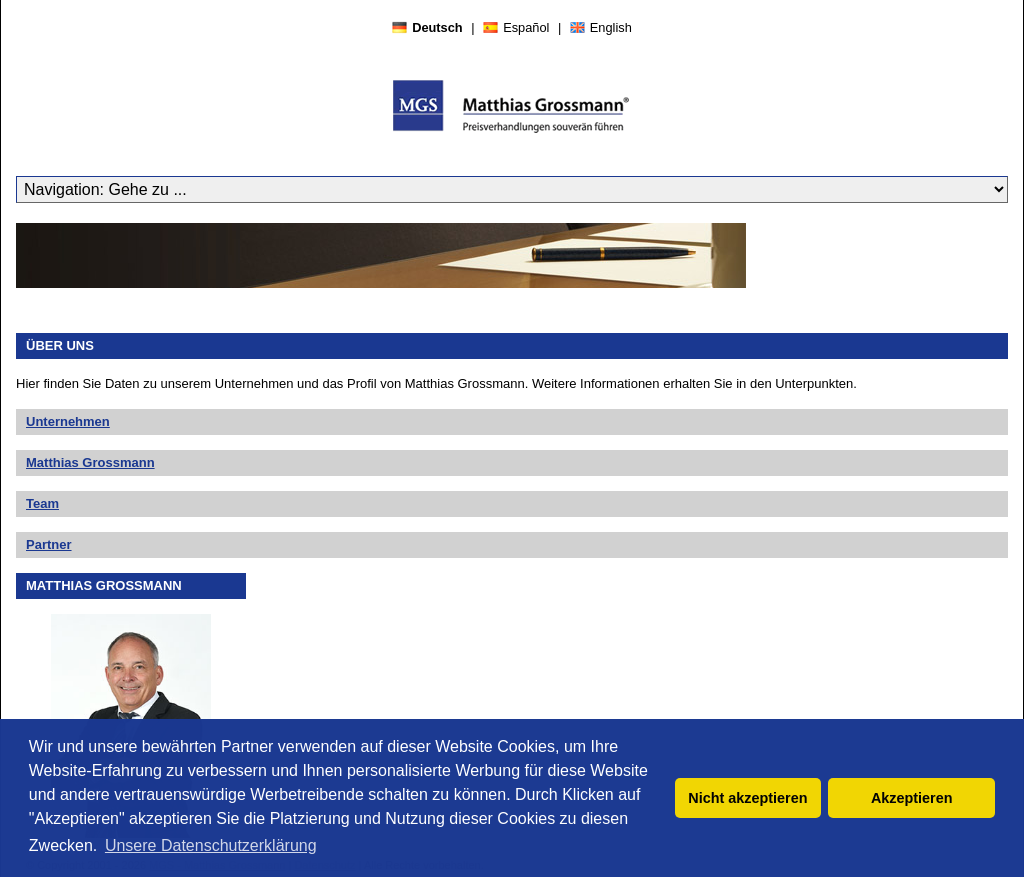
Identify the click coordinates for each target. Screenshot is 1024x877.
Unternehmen (68, 421)
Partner (49, 544)
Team (42, 503)
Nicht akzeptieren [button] (747, 798)
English (611, 27)
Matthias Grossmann (90, 462)
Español (526, 27)
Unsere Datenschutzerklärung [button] (211, 845)
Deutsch (437, 27)
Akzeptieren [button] (912, 798)
